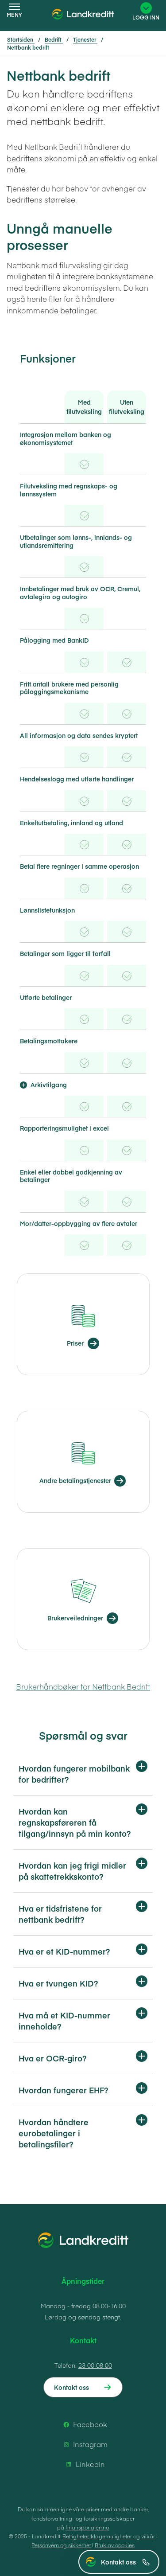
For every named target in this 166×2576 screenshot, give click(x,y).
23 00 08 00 (95, 2365)
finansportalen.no (87, 2527)
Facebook (84, 2424)
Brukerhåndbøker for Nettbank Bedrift (83, 1686)
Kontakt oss (125, 2561)
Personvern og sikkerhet (61, 2545)
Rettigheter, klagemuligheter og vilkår (108, 2536)
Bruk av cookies (115, 2545)
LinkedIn (84, 2464)
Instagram (84, 2444)
